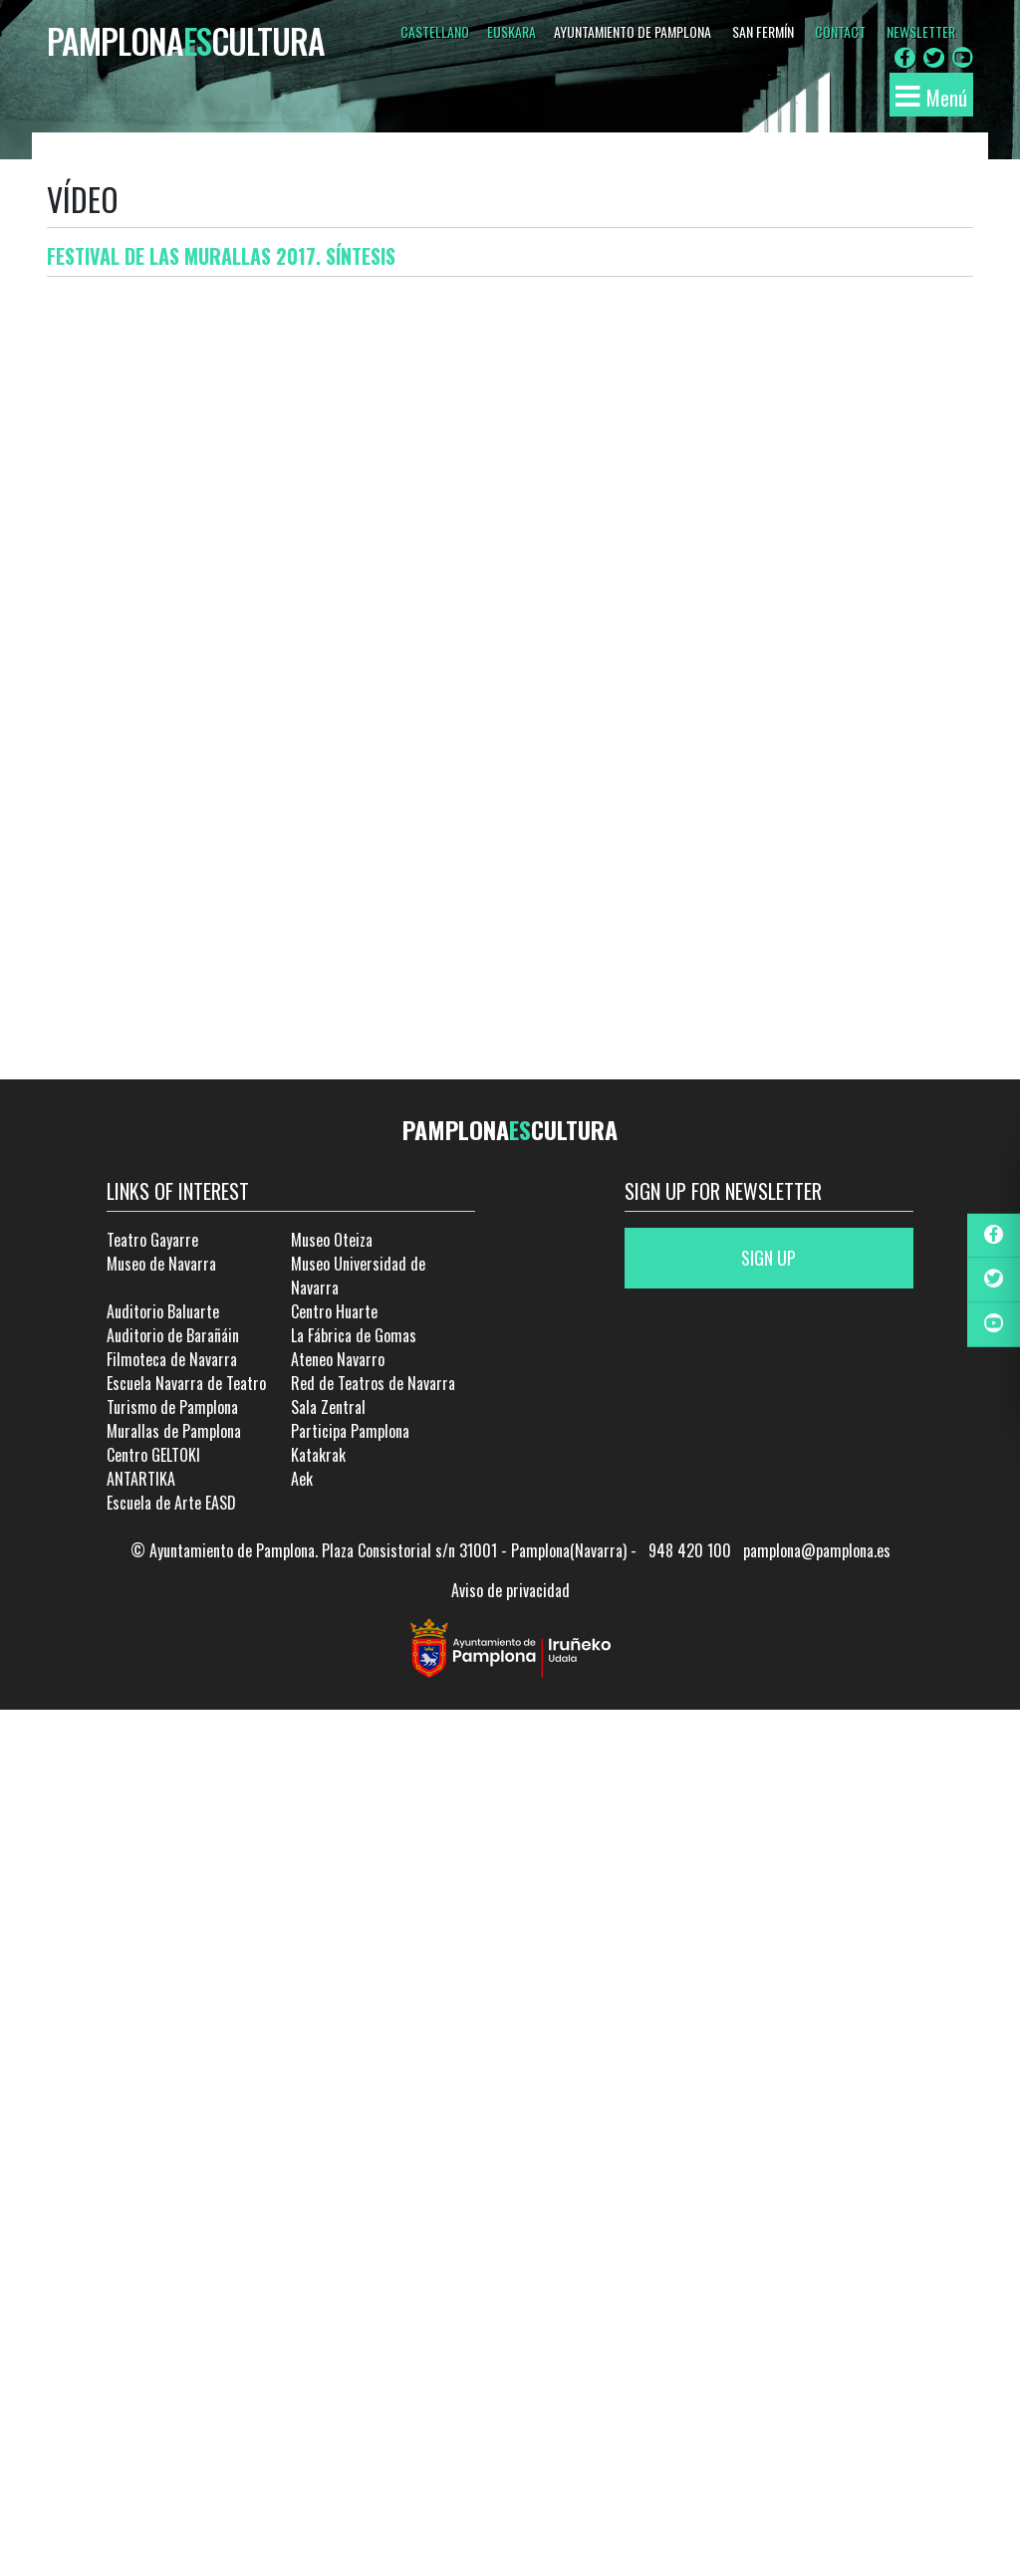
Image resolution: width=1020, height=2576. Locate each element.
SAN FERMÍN (763, 31)
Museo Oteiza (332, 1240)
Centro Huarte (334, 1311)
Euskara (511, 31)
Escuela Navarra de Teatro (186, 1383)
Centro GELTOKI (153, 1455)
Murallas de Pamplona (174, 1431)
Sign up (768, 1258)
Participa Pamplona (350, 1431)
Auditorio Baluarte (163, 1311)
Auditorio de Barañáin (173, 1335)
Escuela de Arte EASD (171, 1503)
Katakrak (318, 1455)
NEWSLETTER (921, 31)
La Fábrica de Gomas (353, 1335)
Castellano (434, 31)
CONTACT (840, 31)
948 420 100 (689, 1550)
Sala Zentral (328, 1407)
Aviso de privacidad (510, 1590)
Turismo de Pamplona (172, 1407)
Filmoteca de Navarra (172, 1359)
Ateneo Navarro (337, 1359)
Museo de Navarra (161, 1264)
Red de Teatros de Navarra (373, 1383)
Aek (302, 1479)
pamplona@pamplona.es (817, 1550)
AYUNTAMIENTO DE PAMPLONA (632, 31)
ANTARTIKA (141, 1479)
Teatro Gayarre (152, 1240)
